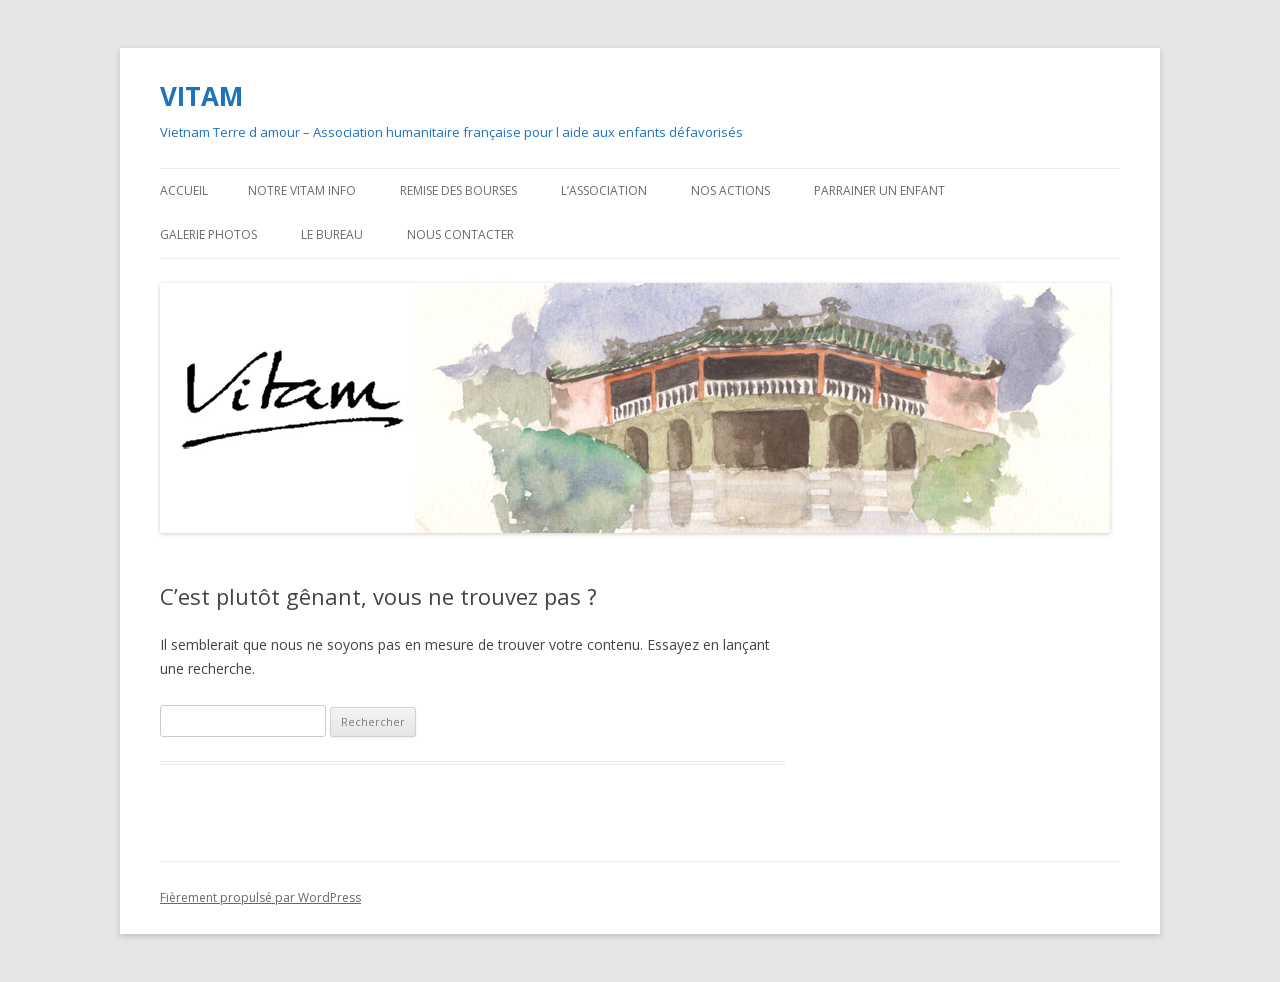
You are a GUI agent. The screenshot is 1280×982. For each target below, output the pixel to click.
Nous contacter (460, 234)
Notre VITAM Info (302, 190)
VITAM (201, 96)
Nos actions (730, 190)
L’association (604, 190)
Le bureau (332, 234)
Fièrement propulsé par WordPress (260, 897)
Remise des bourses (458, 190)
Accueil (184, 190)
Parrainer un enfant (879, 190)
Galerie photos (208, 234)
